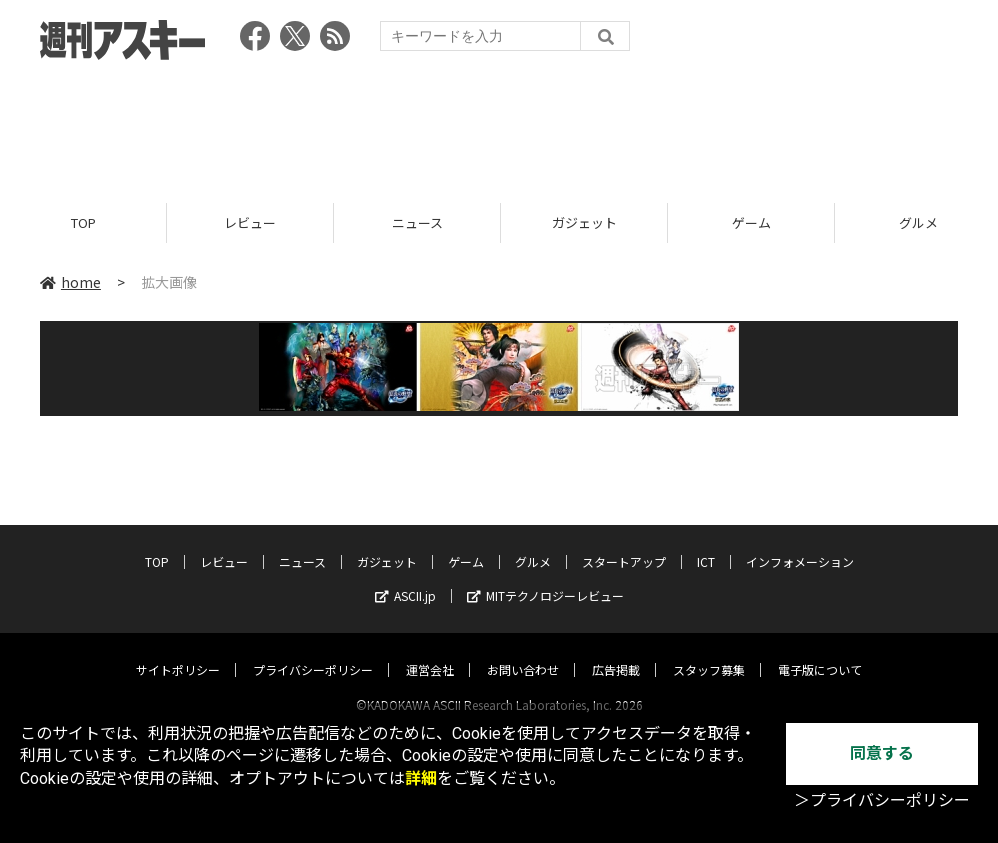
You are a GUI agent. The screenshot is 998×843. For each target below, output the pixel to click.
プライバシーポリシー (313, 650)
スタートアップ (624, 542)
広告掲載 (616, 650)
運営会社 (430, 650)
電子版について (820, 650)
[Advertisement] (499, 125)
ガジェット (584, 222)
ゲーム (751, 222)
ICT (706, 542)
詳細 (421, 778)
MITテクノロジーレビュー (545, 576)
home (70, 282)
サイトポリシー (178, 650)
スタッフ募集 (709, 650)
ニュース (417, 222)
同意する (882, 753)
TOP (83, 222)
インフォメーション (800, 542)
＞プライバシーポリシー (882, 800)
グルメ (533, 542)
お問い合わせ (523, 650)
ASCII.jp (405, 576)
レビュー (250, 222)
